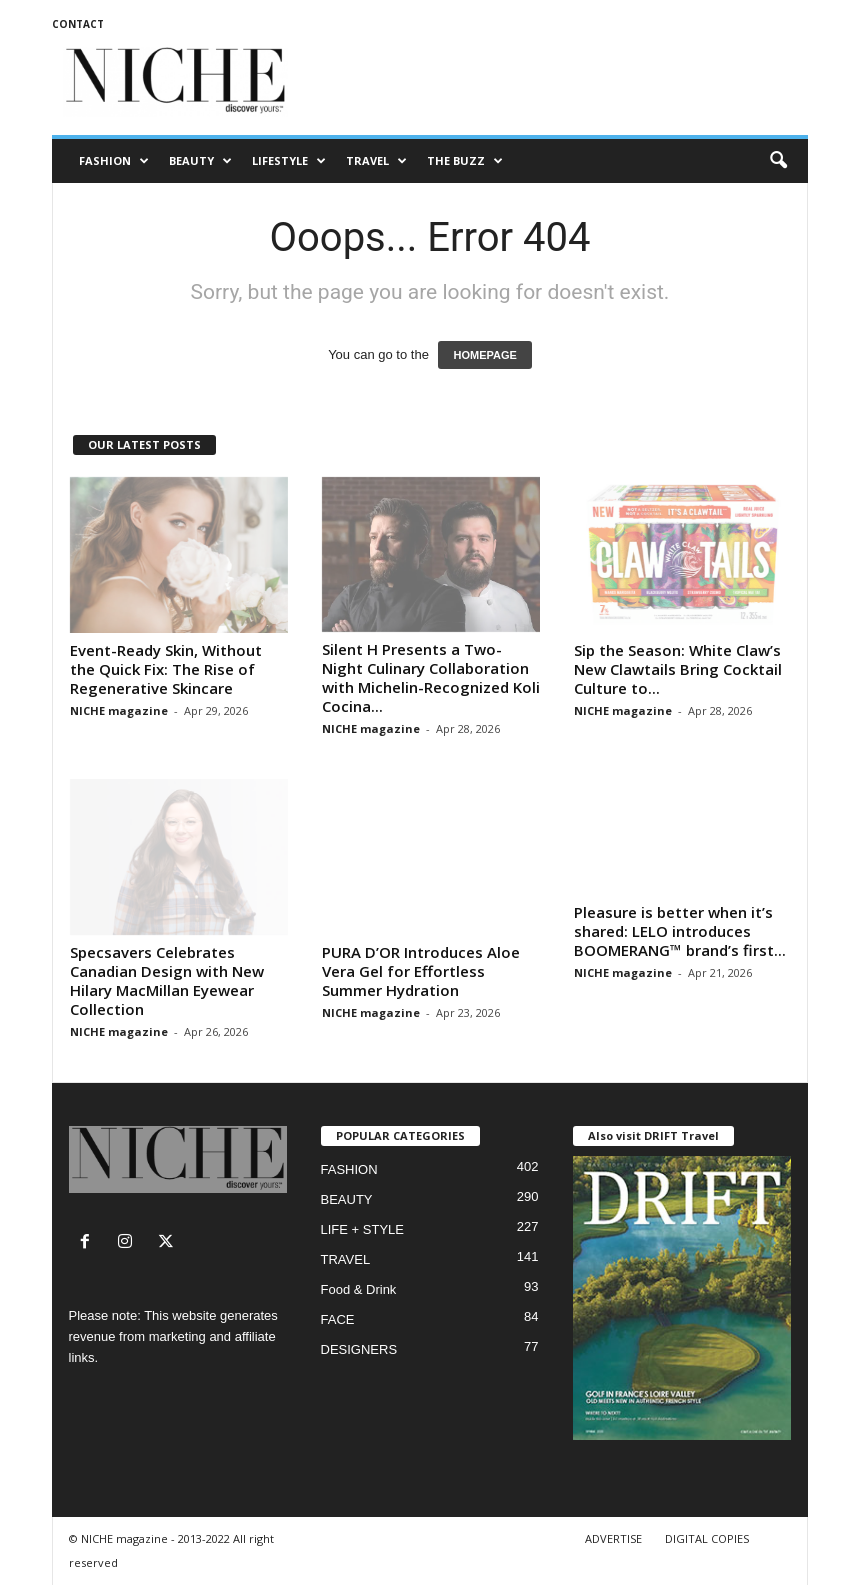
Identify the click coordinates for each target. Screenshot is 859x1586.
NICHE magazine (119, 710)
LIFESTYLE (289, 161)
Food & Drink (359, 1289)
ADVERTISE (613, 1538)
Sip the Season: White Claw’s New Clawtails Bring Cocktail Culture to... (678, 669)
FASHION (114, 161)
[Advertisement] (554, 82)
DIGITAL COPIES (707, 1538)
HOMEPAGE (484, 355)
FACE (338, 1319)
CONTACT (78, 24)
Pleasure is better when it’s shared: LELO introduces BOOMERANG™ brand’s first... (680, 971)
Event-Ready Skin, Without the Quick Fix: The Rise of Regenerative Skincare (166, 669)
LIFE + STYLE (362, 1229)
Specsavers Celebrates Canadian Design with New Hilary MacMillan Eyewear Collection (167, 980)
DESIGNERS (359, 1349)
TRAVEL (376, 161)
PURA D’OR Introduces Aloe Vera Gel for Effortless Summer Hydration (421, 971)
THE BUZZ (465, 161)
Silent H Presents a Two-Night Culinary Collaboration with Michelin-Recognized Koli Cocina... (431, 677)
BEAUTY (200, 161)
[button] (778, 161)
